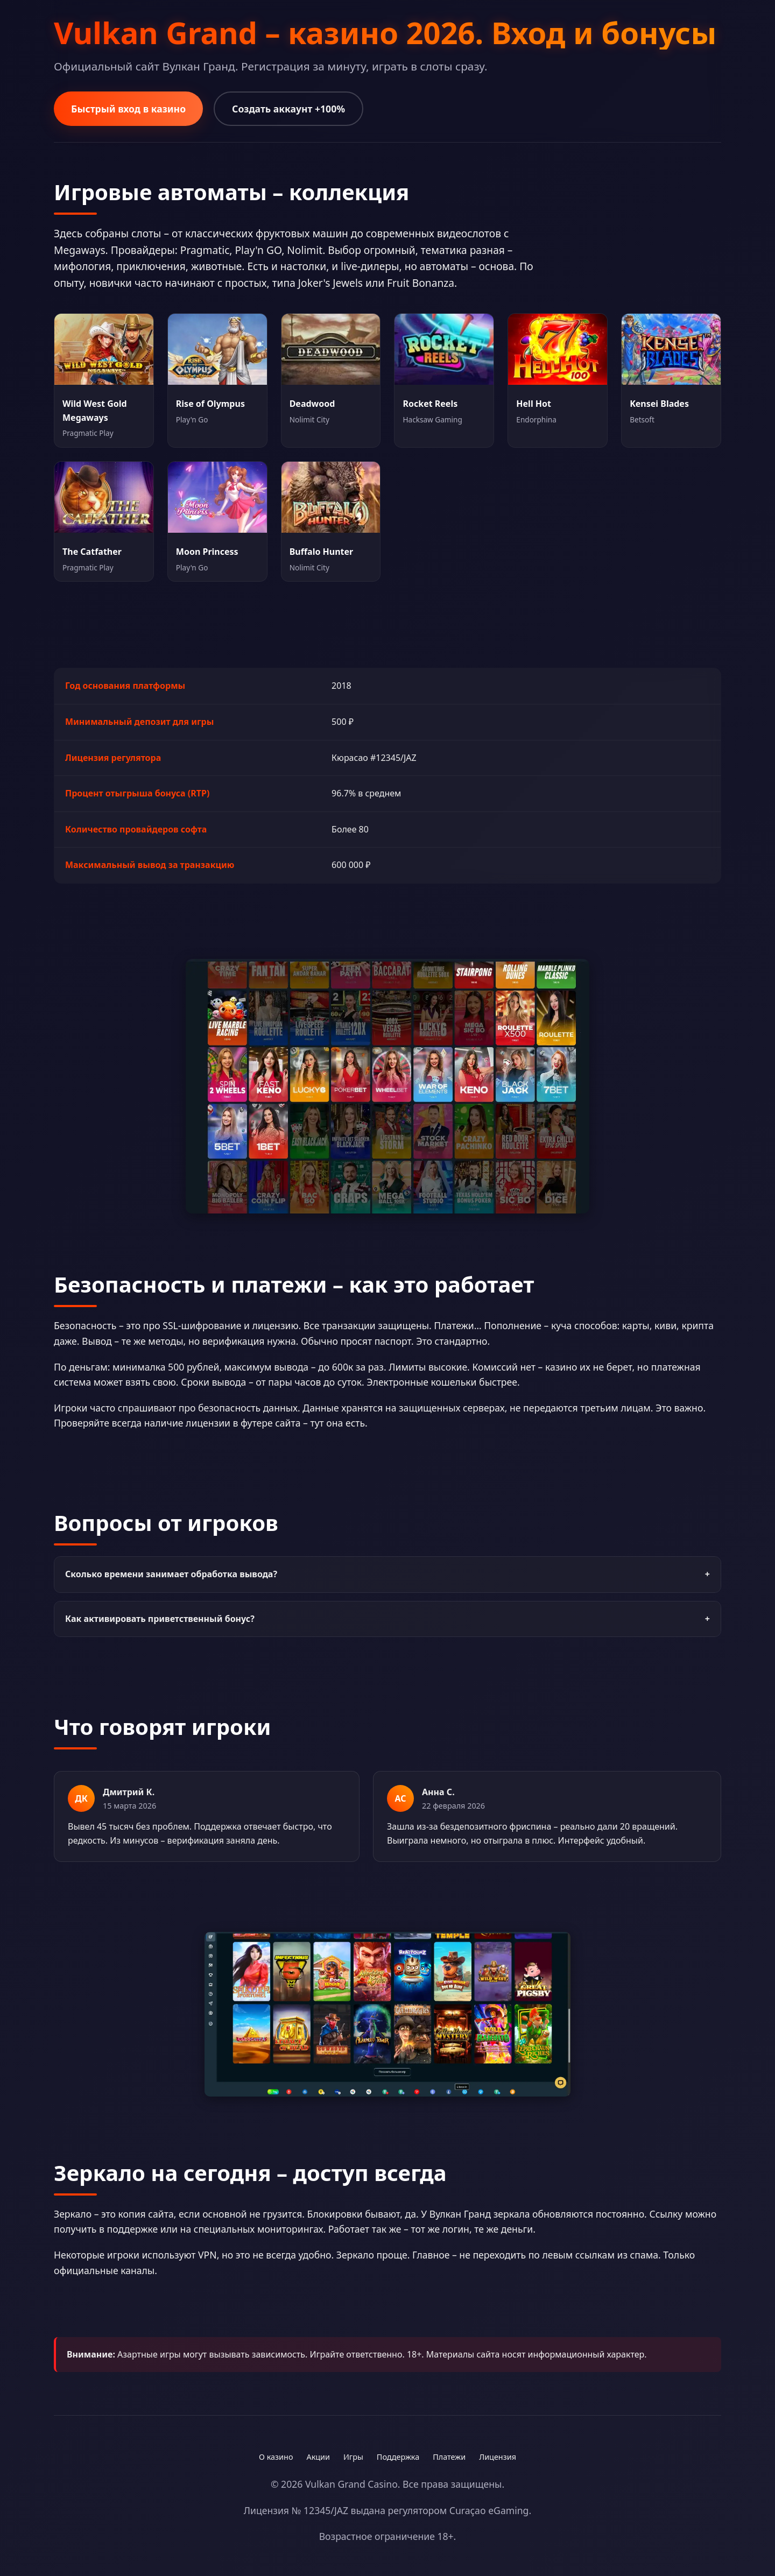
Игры (353, 2457)
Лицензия (497, 2457)
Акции (318, 2457)
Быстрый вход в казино (128, 108)
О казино (276, 2457)
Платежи (449, 2457)
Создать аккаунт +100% (288, 108)
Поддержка (398, 2457)
